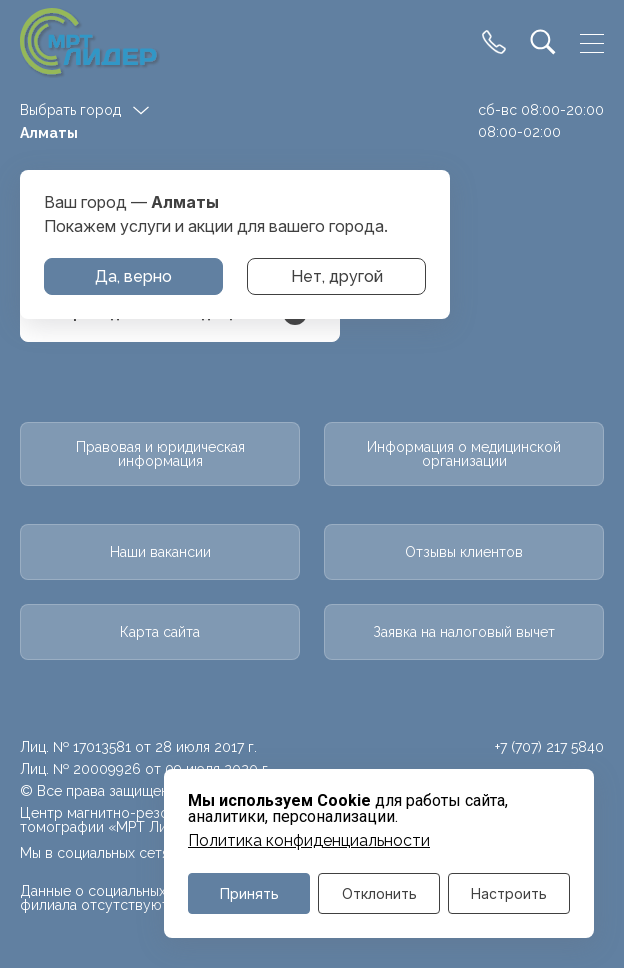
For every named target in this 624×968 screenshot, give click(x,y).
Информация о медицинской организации (464, 454)
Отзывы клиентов (464, 552)
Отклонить (379, 893)
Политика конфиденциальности (309, 841)
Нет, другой (337, 276)
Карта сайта (160, 632)
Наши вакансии (160, 552)
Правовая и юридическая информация (160, 454)
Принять (249, 893)
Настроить (509, 893)
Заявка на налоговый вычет (464, 632)
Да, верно (133, 276)
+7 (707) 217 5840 (549, 747)
